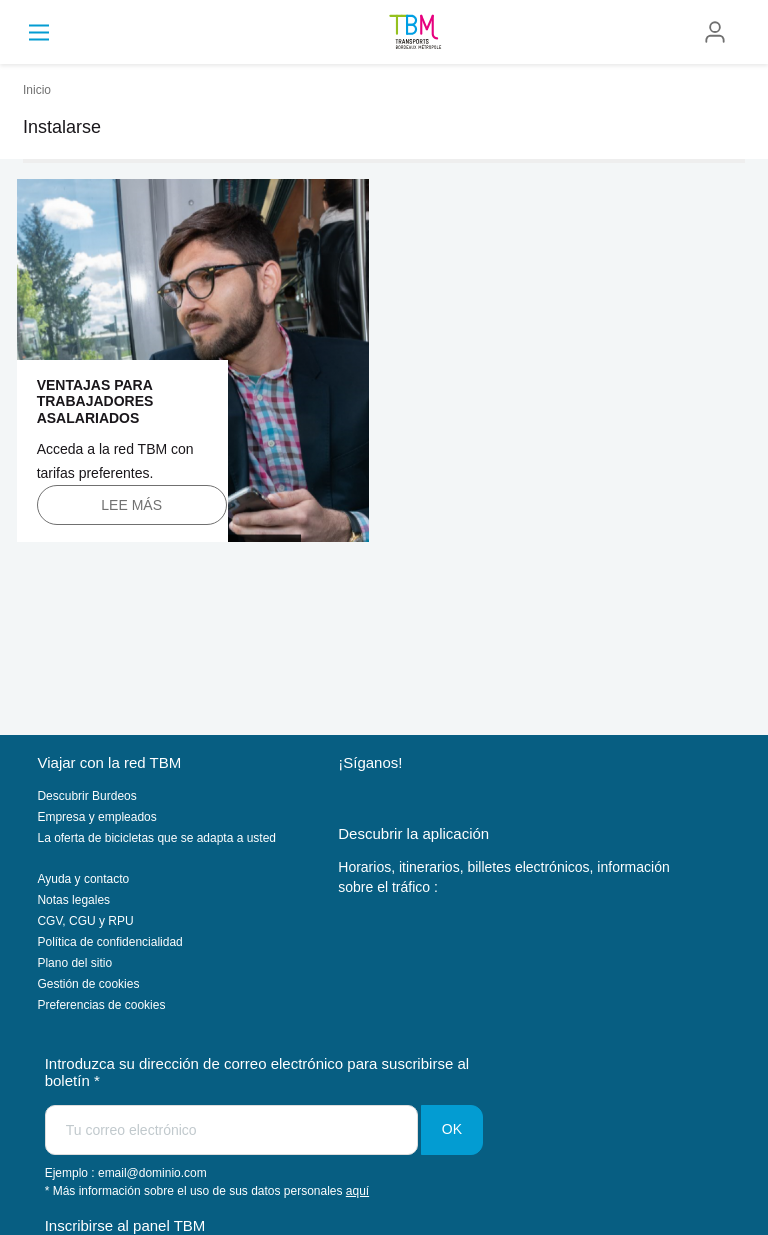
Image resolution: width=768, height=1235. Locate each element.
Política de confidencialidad (109, 942)
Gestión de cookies (88, 984)
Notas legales (73, 900)
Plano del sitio (74, 963)
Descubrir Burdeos (86, 796)
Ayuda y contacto (83, 879)
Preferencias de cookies (101, 1005)
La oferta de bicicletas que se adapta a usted (156, 838)
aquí (357, 1191)
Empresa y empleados (96, 817)
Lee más (131, 505)
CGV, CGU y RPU (85, 921)
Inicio (37, 90)
